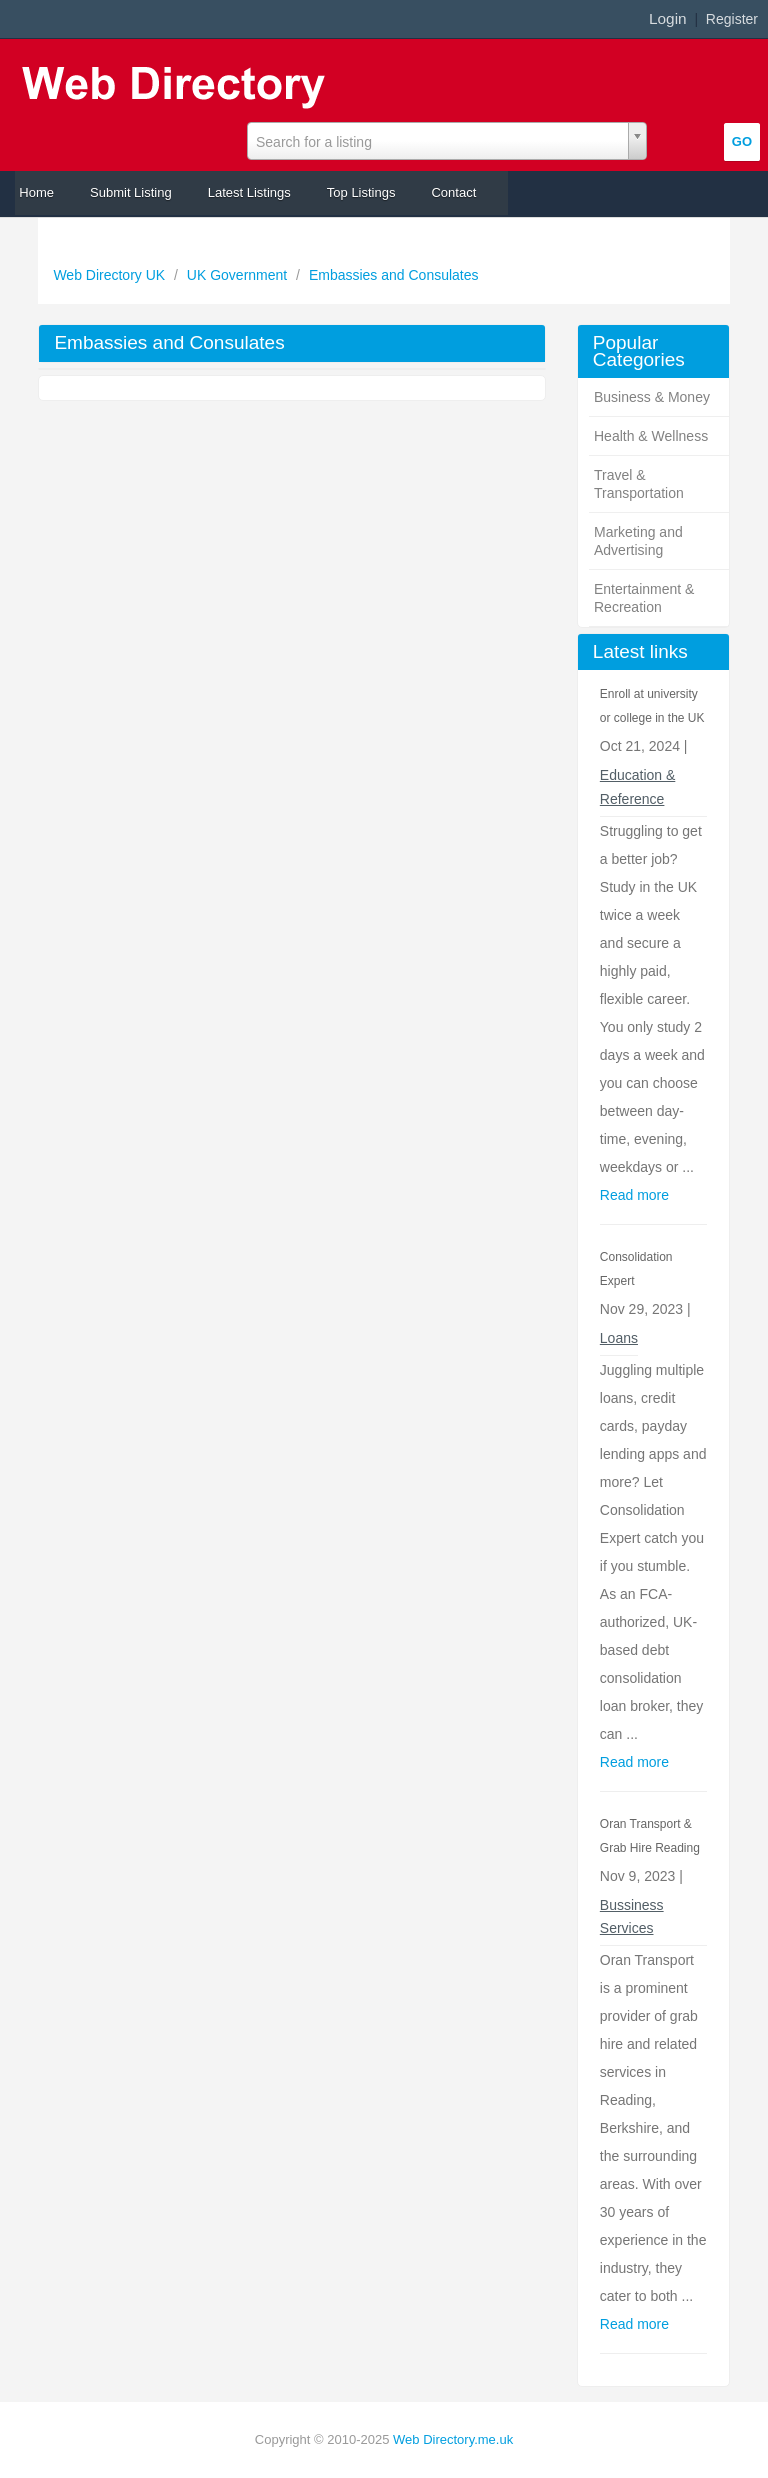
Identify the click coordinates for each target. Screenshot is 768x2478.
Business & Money (652, 397)
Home (36, 192)
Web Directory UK (111, 275)
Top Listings (361, 192)
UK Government (239, 275)
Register (732, 19)
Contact (453, 192)
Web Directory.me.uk (453, 2439)
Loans (619, 1338)
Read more (634, 1195)
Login (668, 18)
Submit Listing (131, 192)
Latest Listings (249, 192)
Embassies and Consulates (394, 275)
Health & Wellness (651, 436)
